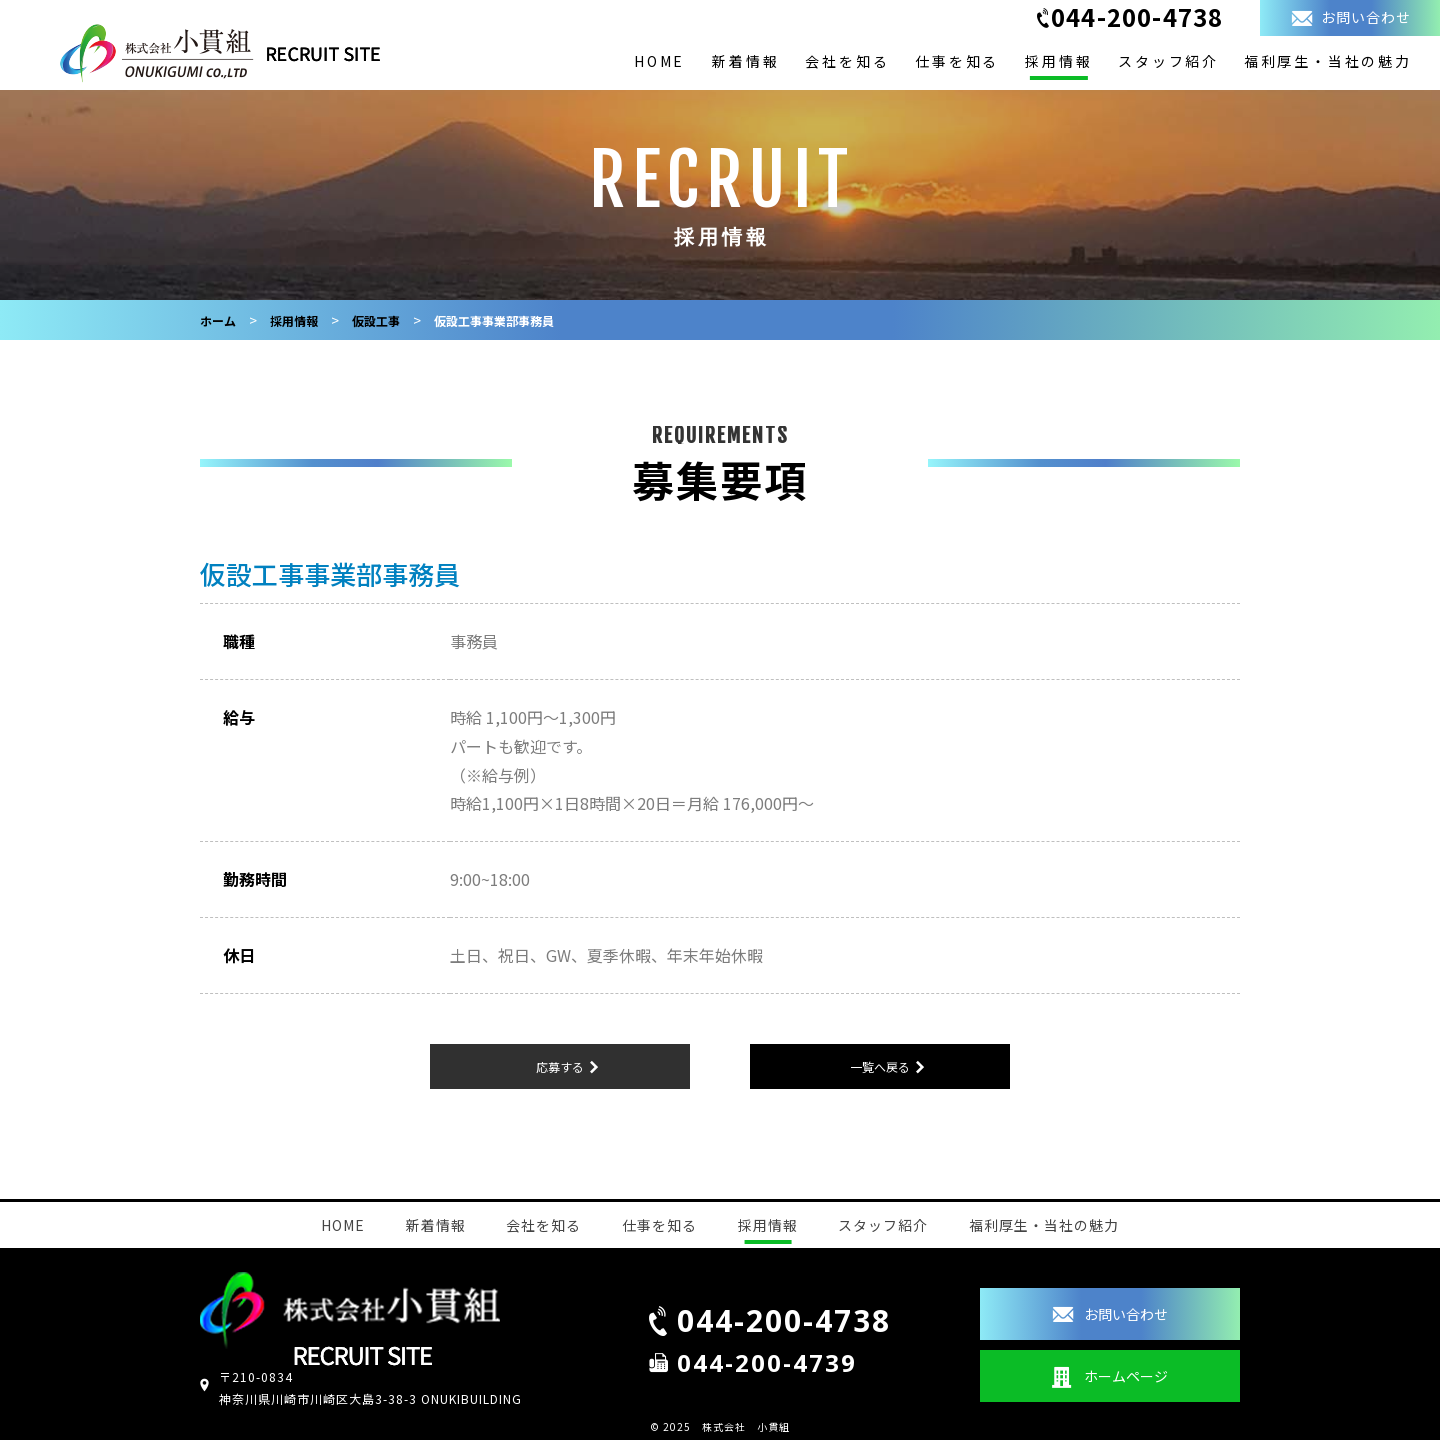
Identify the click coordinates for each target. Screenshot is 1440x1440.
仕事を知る (957, 61)
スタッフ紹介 (1168, 61)
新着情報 (745, 61)
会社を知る (847, 61)
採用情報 (1058, 61)
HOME (659, 61)
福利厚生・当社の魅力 (1328, 61)
